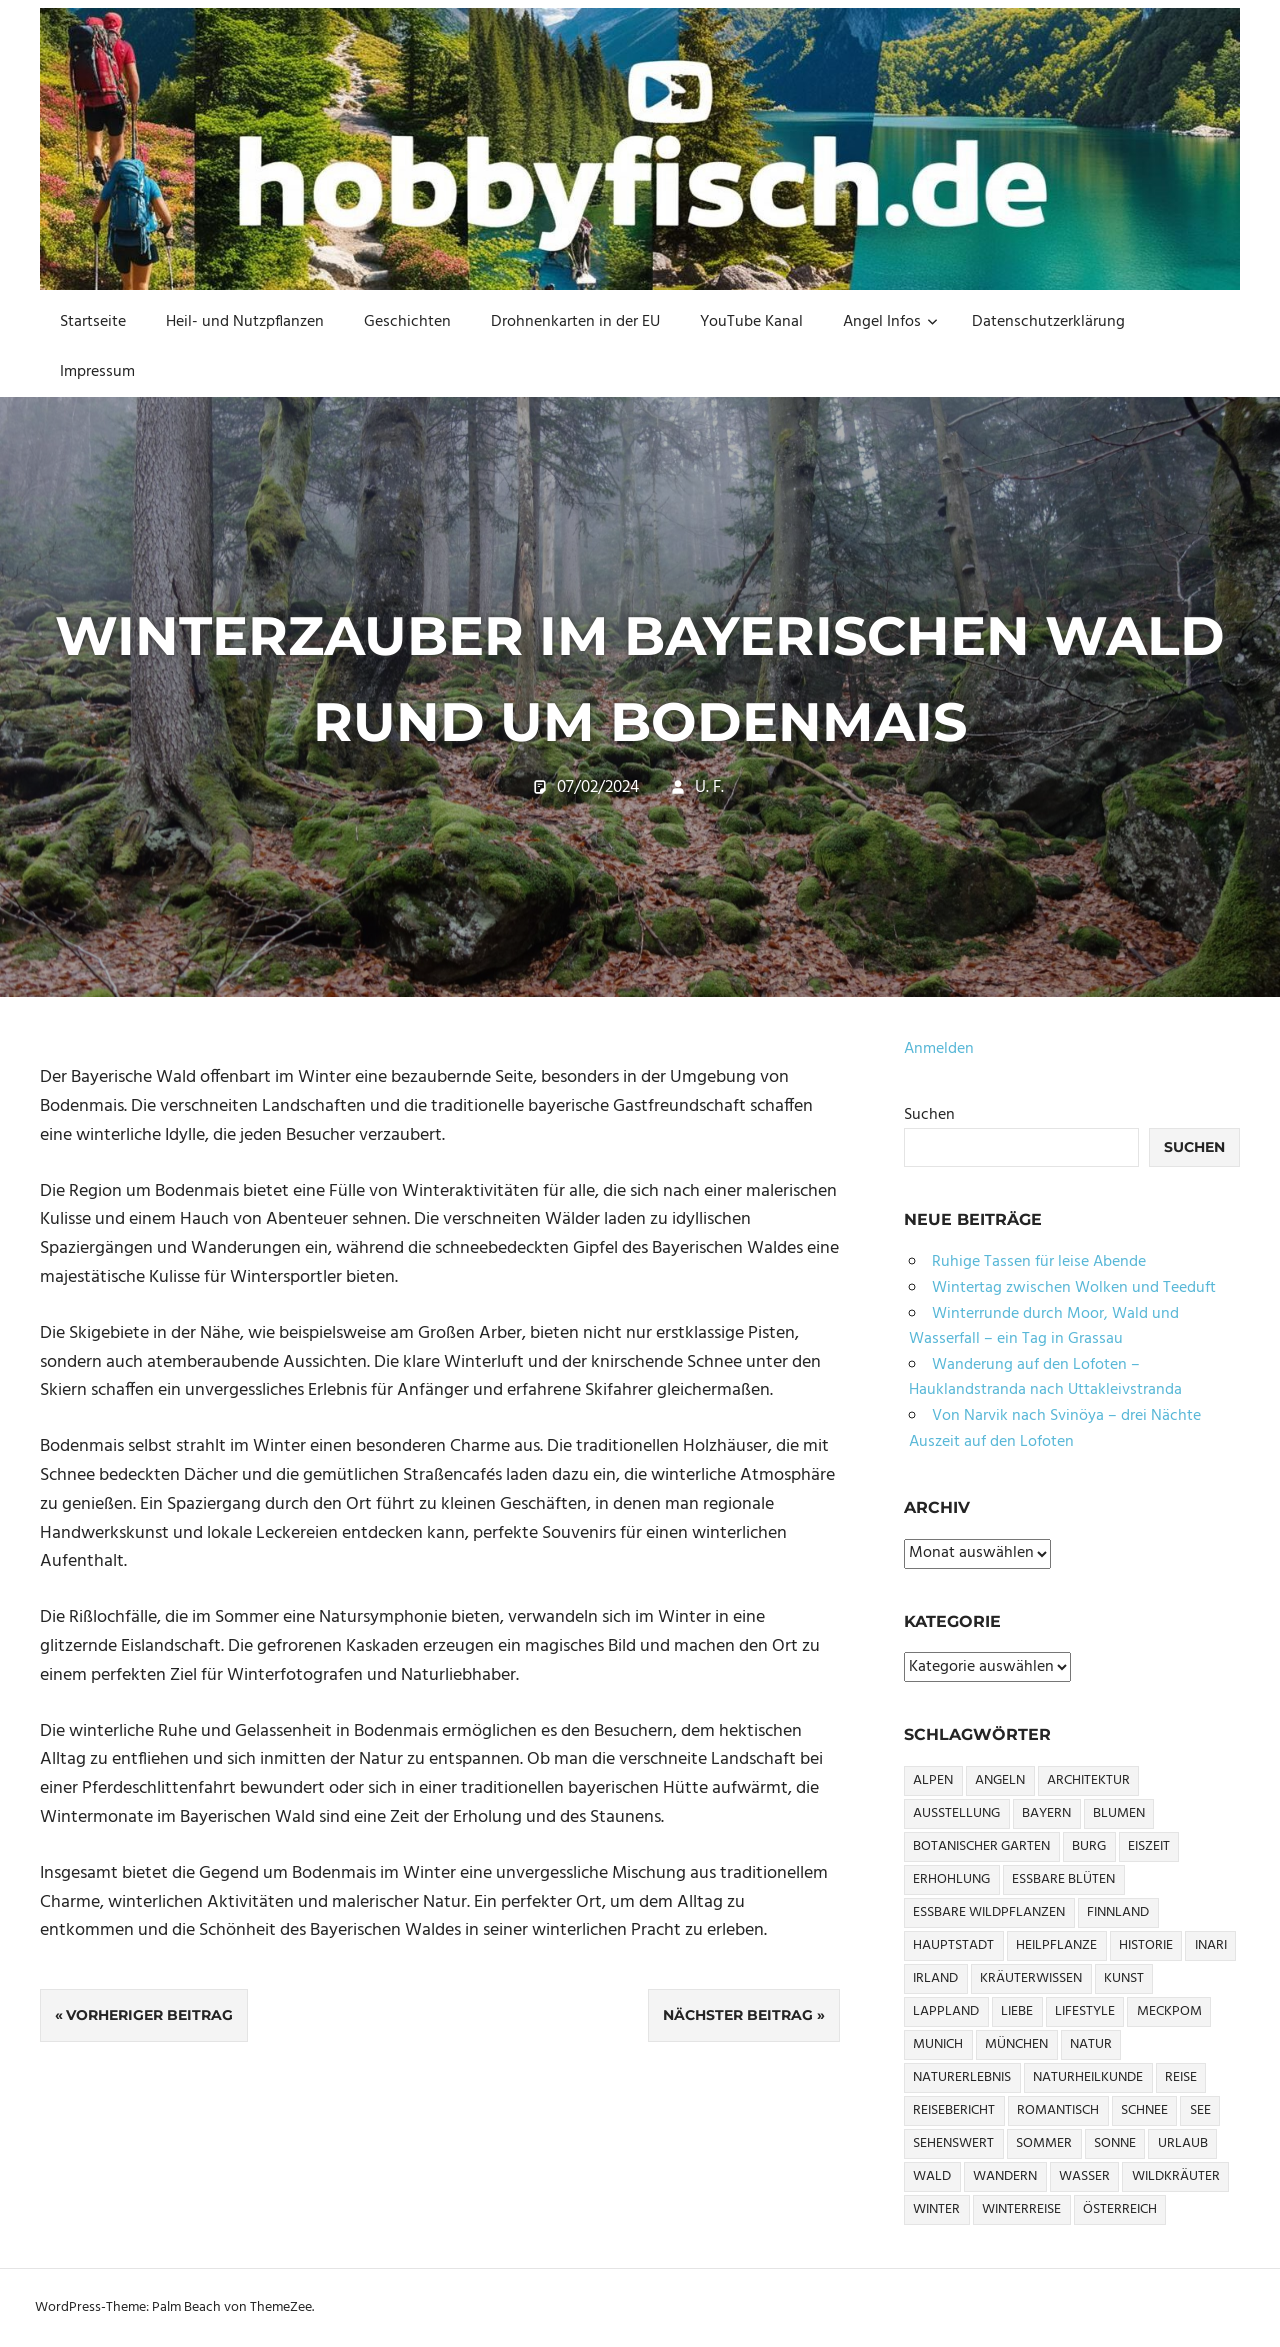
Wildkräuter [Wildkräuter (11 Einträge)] (1176, 2176)
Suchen (929, 1115)
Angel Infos (890, 322)
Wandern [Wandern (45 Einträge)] (1005, 2176)
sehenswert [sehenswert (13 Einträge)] (953, 2143)
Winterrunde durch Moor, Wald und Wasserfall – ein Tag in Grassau (1044, 1327)
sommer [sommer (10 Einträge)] (1044, 2143)
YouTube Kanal (751, 322)
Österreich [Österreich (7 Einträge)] (1120, 2209)
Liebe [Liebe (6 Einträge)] (1017, 2011)
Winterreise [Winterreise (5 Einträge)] (1021, 2209)
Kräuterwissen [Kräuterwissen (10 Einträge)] (1031, 1978)
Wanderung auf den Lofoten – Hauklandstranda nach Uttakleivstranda (1045, 1378)
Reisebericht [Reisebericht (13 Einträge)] (954, 2110)
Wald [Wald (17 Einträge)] (932, 2176)
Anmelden (939, 1049)
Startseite (93, 322)
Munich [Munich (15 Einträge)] (938, 2044)
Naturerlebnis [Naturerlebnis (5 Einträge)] (962, 2077)
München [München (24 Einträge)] (1016, 2044)
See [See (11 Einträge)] (1200, 2110)
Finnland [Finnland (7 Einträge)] (1118, 1912)
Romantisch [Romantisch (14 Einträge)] (1058, 2110)
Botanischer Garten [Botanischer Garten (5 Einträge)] (981, 1846)
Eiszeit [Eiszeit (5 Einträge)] (1149, 1846)
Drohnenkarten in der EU (575, 322)
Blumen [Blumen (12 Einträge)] (1119, 1813)
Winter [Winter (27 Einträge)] (936, 2209)
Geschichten (407, 322)
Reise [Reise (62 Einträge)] (1181, 2077)
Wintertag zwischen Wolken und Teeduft (1074, 1288)
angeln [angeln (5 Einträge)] (1000, 1780)
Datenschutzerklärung (1048, 322)
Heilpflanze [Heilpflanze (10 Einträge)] (1056, 1945)
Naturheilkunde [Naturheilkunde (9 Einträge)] (1088, 2077)
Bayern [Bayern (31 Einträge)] (1046, 1813)
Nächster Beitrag (738, 2015)
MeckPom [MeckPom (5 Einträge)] (1169, 2011)
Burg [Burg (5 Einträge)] (1089, 1846)
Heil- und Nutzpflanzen (245, 322)
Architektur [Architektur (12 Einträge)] (1088, 1780)
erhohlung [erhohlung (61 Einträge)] (951, 1879)
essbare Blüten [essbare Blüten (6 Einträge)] (1063, 1879)
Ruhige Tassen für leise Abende (1039, 1262)
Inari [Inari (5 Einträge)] (1211, 1945)
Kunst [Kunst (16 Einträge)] (1124, 1978)
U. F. (709, 787)
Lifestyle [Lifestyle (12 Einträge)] (1085, 2011)
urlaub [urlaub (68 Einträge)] (1183, 2143)
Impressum (97, 372)
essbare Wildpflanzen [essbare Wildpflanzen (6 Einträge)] (989, 1912)
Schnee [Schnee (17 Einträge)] (1144, 2110)
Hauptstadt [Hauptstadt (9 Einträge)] (953, 1945)
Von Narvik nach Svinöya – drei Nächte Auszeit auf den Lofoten (1055, 1429)
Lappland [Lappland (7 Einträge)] (946, 2011)
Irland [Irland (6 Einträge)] (935, 1978)
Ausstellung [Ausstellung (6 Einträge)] (956, 1813)
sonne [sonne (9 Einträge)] (1115, 2143)
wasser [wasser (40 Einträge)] (1084, 2176)
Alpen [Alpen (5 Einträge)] (933, 1780)
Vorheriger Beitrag (149, 2015)
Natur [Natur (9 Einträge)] (1091, 2044)
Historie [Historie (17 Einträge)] (1146, 1945)
